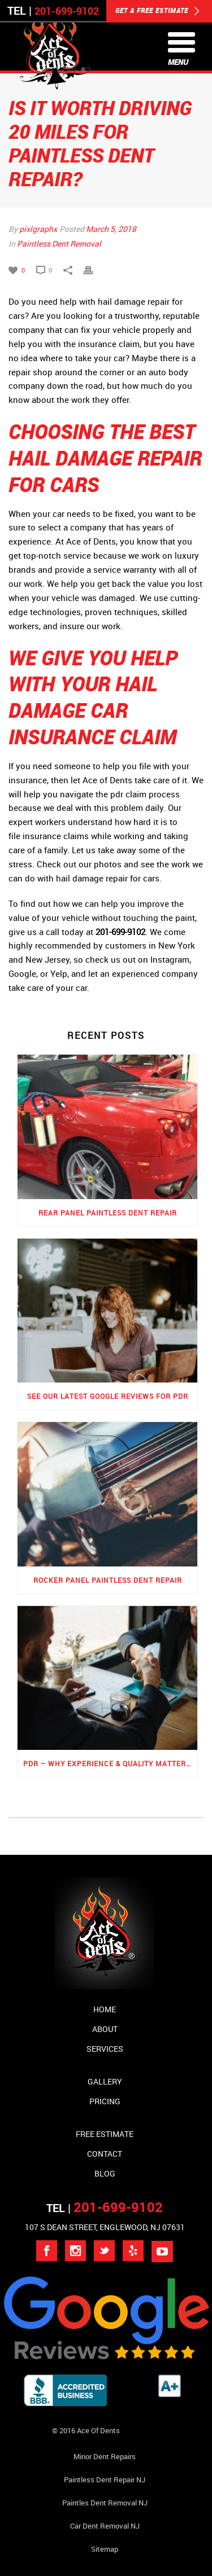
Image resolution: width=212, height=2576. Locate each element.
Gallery (105, 2081)
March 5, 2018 (111, 228)
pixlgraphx (38, 228)
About (105, 2029)
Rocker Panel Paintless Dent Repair (107, 1580)
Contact (104, 2153)
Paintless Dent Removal (59, 243)
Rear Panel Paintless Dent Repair (107, 1212)
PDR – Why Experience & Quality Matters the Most (110, 1763)
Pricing (104, 2101)
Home (104, 2009)
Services (104, 2048)
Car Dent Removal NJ (105, 2525)
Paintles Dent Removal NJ (105, 2502)
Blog (104, 2173)
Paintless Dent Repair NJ (104, 2479)
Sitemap (104, 2548)
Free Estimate (104, 2134)
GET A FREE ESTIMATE (157, 11)
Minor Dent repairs (104, 2456)
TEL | (104, 2207)
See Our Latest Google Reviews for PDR (107, 1396)
